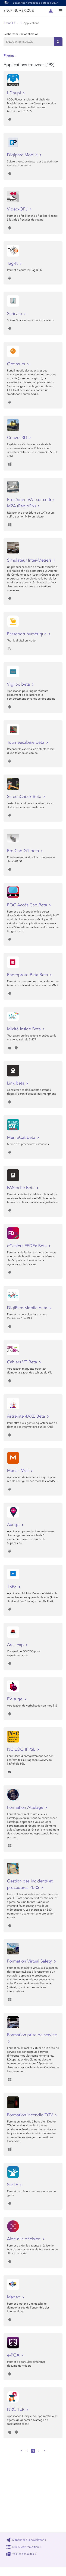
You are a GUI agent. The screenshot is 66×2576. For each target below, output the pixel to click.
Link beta (16, 1083)
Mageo (14, 2297)
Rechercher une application (21, 34)
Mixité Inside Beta (24, 1029)
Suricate (15, 313)
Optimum (16, 364)
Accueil (8, 23)
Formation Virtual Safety (30, 1961)
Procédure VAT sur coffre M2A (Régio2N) (30, 503)
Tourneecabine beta (26, 742)
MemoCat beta (21, 1137)
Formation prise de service (32, 2034)
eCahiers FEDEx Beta (27, 1245)
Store (20, 23)
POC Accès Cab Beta (27, 905)
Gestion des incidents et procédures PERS (30, 1884)
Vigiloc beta (19, 684)
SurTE (13, 2184)
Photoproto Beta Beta (28, 974)
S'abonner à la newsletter (26, 2540)
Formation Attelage (26, 1807)
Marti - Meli (18, 1470)
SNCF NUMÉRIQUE (19, 11)
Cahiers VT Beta (22, 1362)
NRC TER (16, 2409)
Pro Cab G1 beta (23, 850)
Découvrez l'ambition (24, 2547)
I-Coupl (14, 92)
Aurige (14, 1524)
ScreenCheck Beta (24, 796)
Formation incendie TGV (30, 2115)
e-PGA (14, 2355)
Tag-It (13, 263)
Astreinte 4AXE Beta (26, 1416)
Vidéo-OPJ (18, 209)
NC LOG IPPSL (21, 1749)
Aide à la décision (24, 2239)
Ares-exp (16, 1644)
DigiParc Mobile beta (27, 1307)
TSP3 (12, 1586)
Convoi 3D (17, 437)
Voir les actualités (21, 2554)
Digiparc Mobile (23, 154)
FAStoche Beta (21, 1187)
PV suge (15, 1699)
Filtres (9, 56)
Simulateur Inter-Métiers (30, 560)
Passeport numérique (27, 634)
